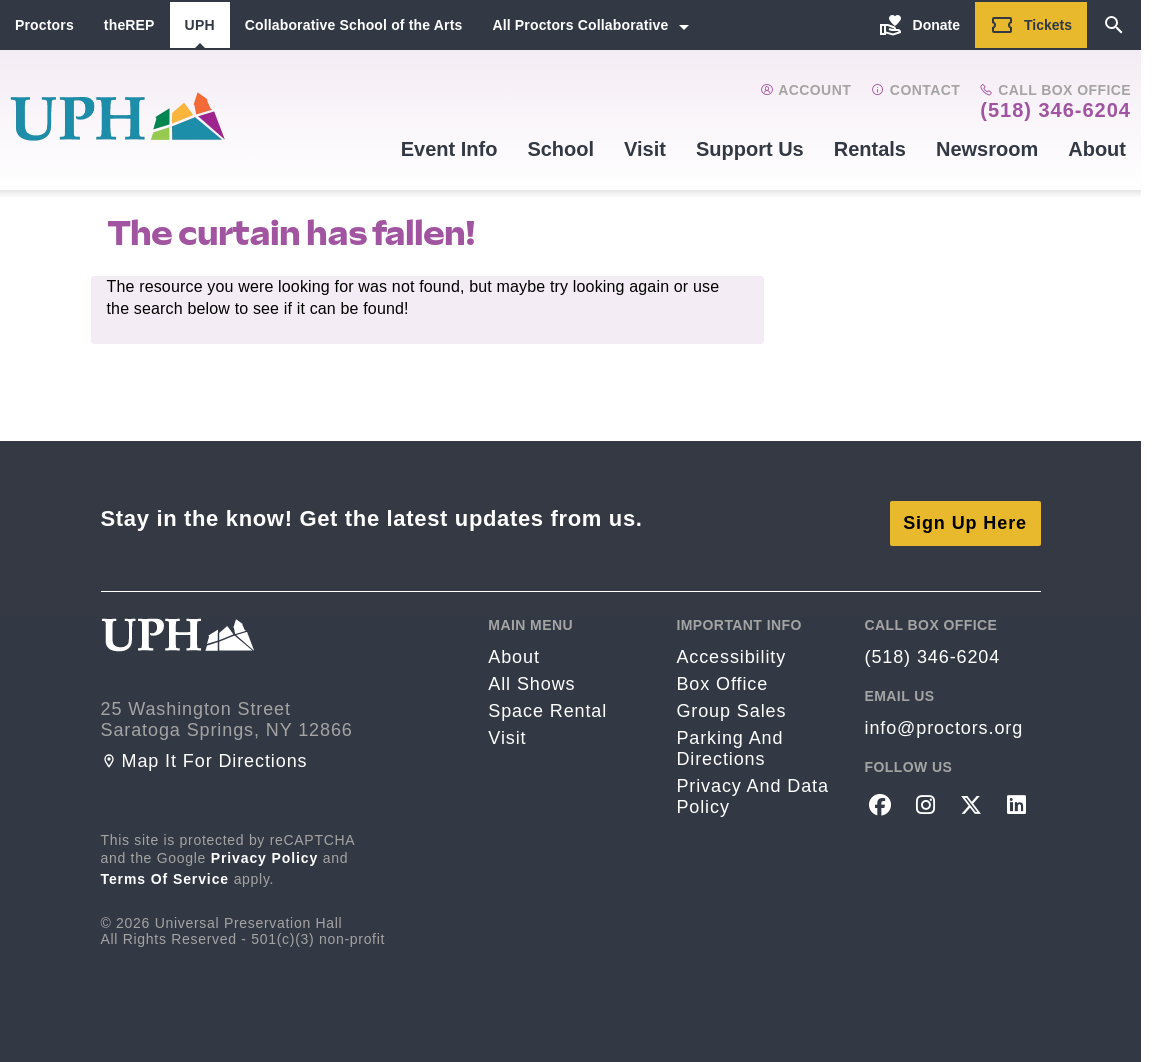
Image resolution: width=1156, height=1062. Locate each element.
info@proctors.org (943, 718)
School (560, 149)
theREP (129, 25)
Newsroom (987, 149)
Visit (645, 149)
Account (805, 90)
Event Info (449, 149)
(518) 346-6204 (1055, 110)
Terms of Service (165, 869)
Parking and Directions (729, 738)
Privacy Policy (265, 848)
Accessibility (731, 647)
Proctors (44, 25)
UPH (200, 25)
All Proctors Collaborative (580, 25)
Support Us (750, 149)
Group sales (731, 701)
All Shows (531, 674)
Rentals (870, 149)
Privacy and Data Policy (752, 786)
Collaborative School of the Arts (354, 25)
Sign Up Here (965, 513)
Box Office (722, 674)
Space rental (547, 701)
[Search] (1114, 25)
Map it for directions (204, 751)
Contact (915, 90)
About (1097, 149)
